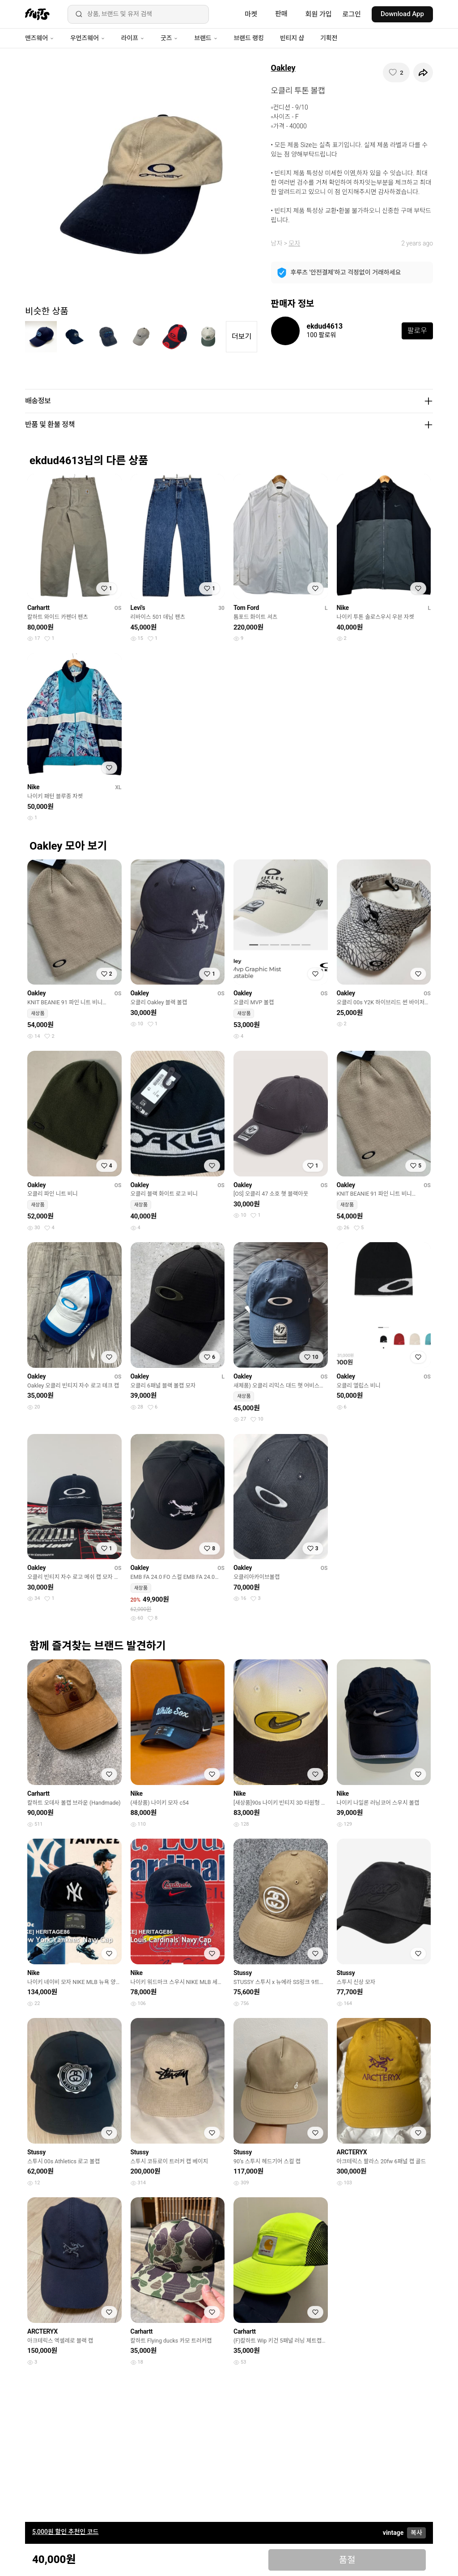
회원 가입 (318, 14)
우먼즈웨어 (87, 38)
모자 (294, 243)
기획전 (328, 38)
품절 (347, 2560)
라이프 (132, 38)
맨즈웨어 (39, 38)
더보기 (241, 336)
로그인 (352, 14)
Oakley (283, 67)
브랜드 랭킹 (249, 38)
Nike (343, 607)
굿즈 (169, 38)
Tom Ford (246, 607)
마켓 (251, 14)
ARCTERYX (352, 2152)
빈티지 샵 (292, 38)
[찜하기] (396, 72)
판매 (281, 14)
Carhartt (38, 607)
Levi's (138, 607)
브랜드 (205, 38)
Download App (402, 14)
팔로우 (417, 330)
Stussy (242, 1972)
